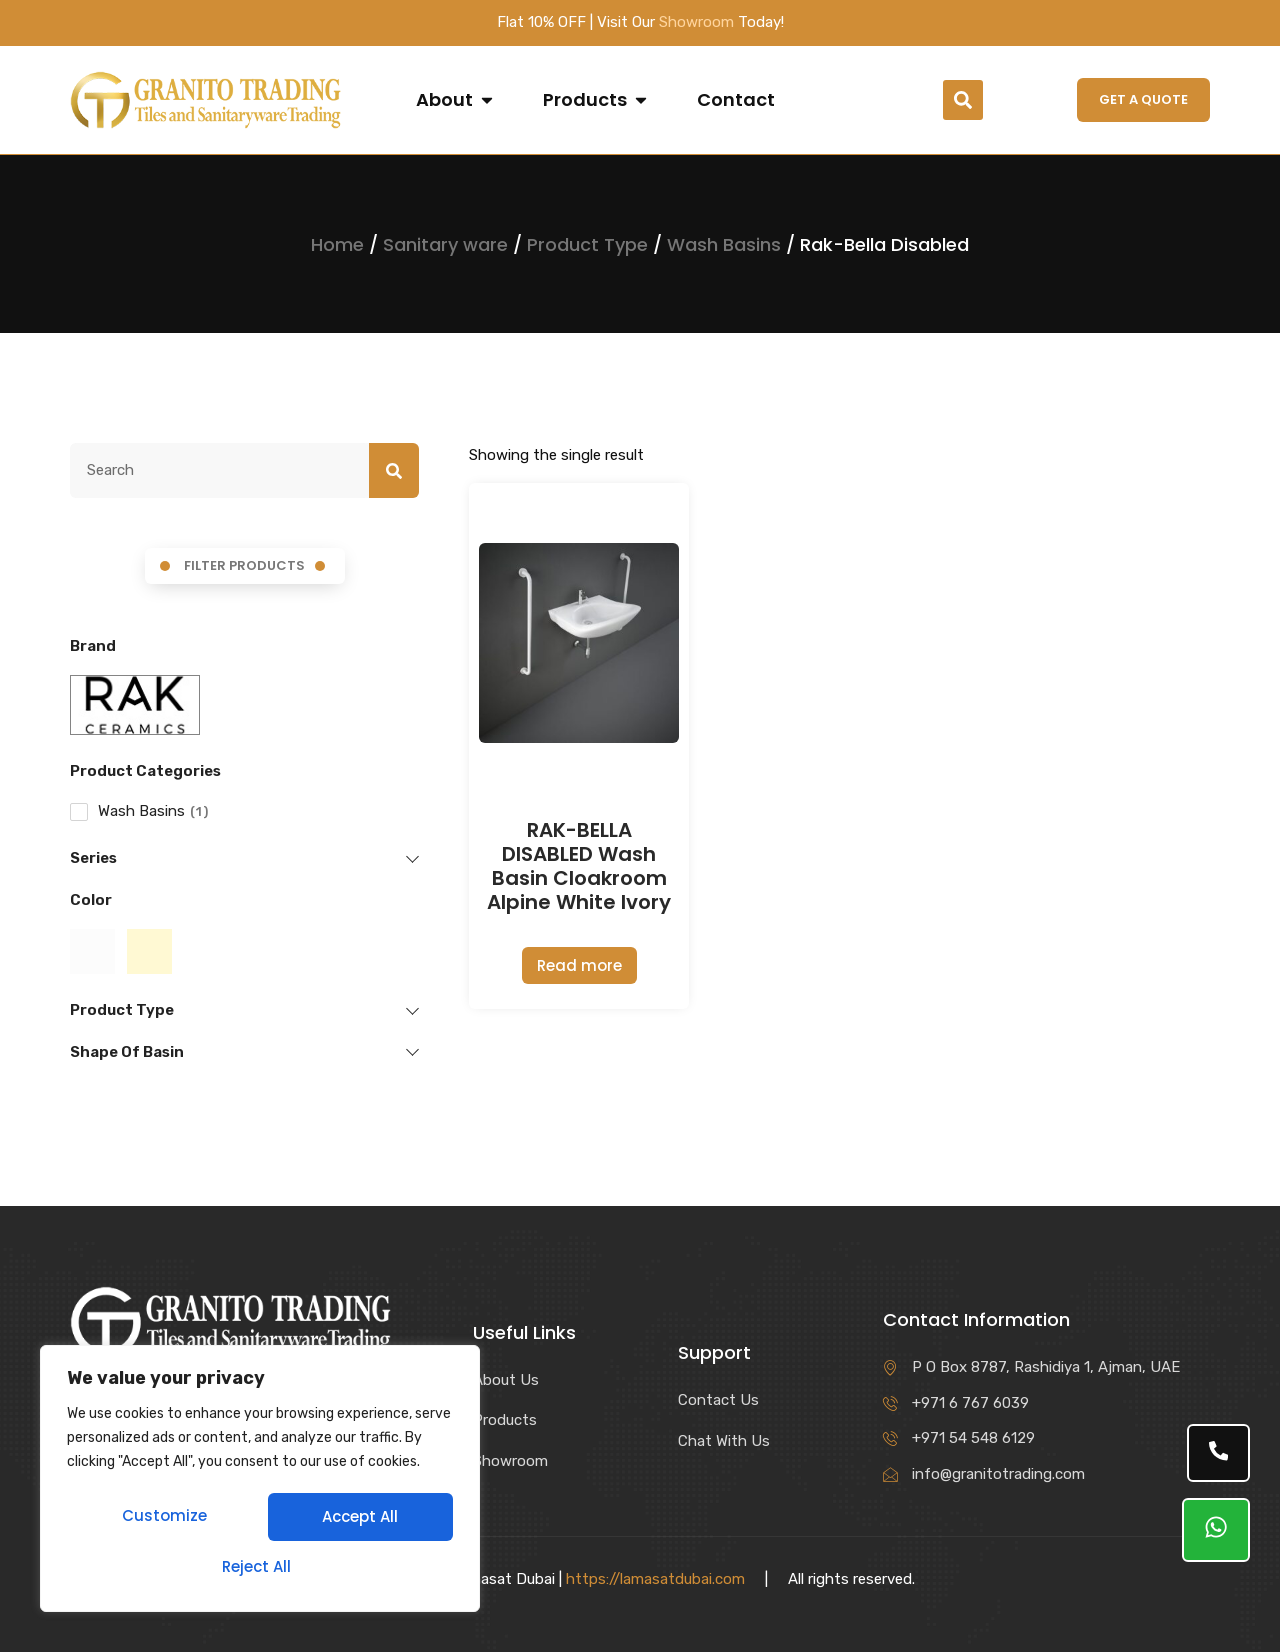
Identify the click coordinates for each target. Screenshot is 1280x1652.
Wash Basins (724, 244)
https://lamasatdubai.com (655, 1579)
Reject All (356, 1518)
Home (337, 244)
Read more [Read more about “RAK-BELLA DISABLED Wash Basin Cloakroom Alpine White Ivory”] (579, 965)
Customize (163, 1518)
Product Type (587, 244)
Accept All (260, 1566)
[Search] (394, 471)
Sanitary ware (445, 244)
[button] (963, 100)
